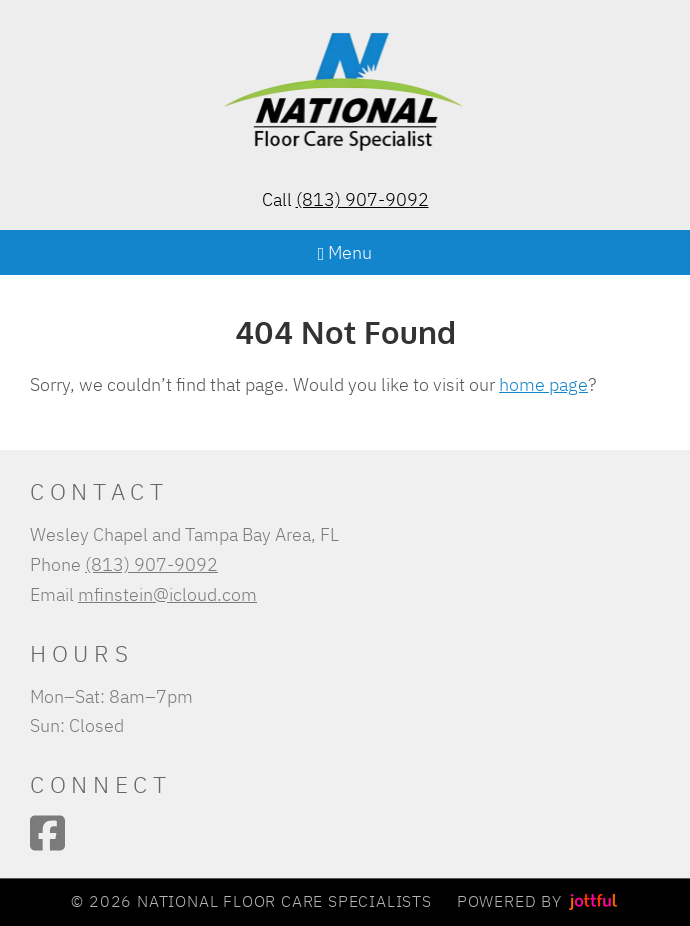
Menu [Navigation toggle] (345, 252)
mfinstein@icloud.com (167, 594)
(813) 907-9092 (362, 199)
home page (543, 384)
